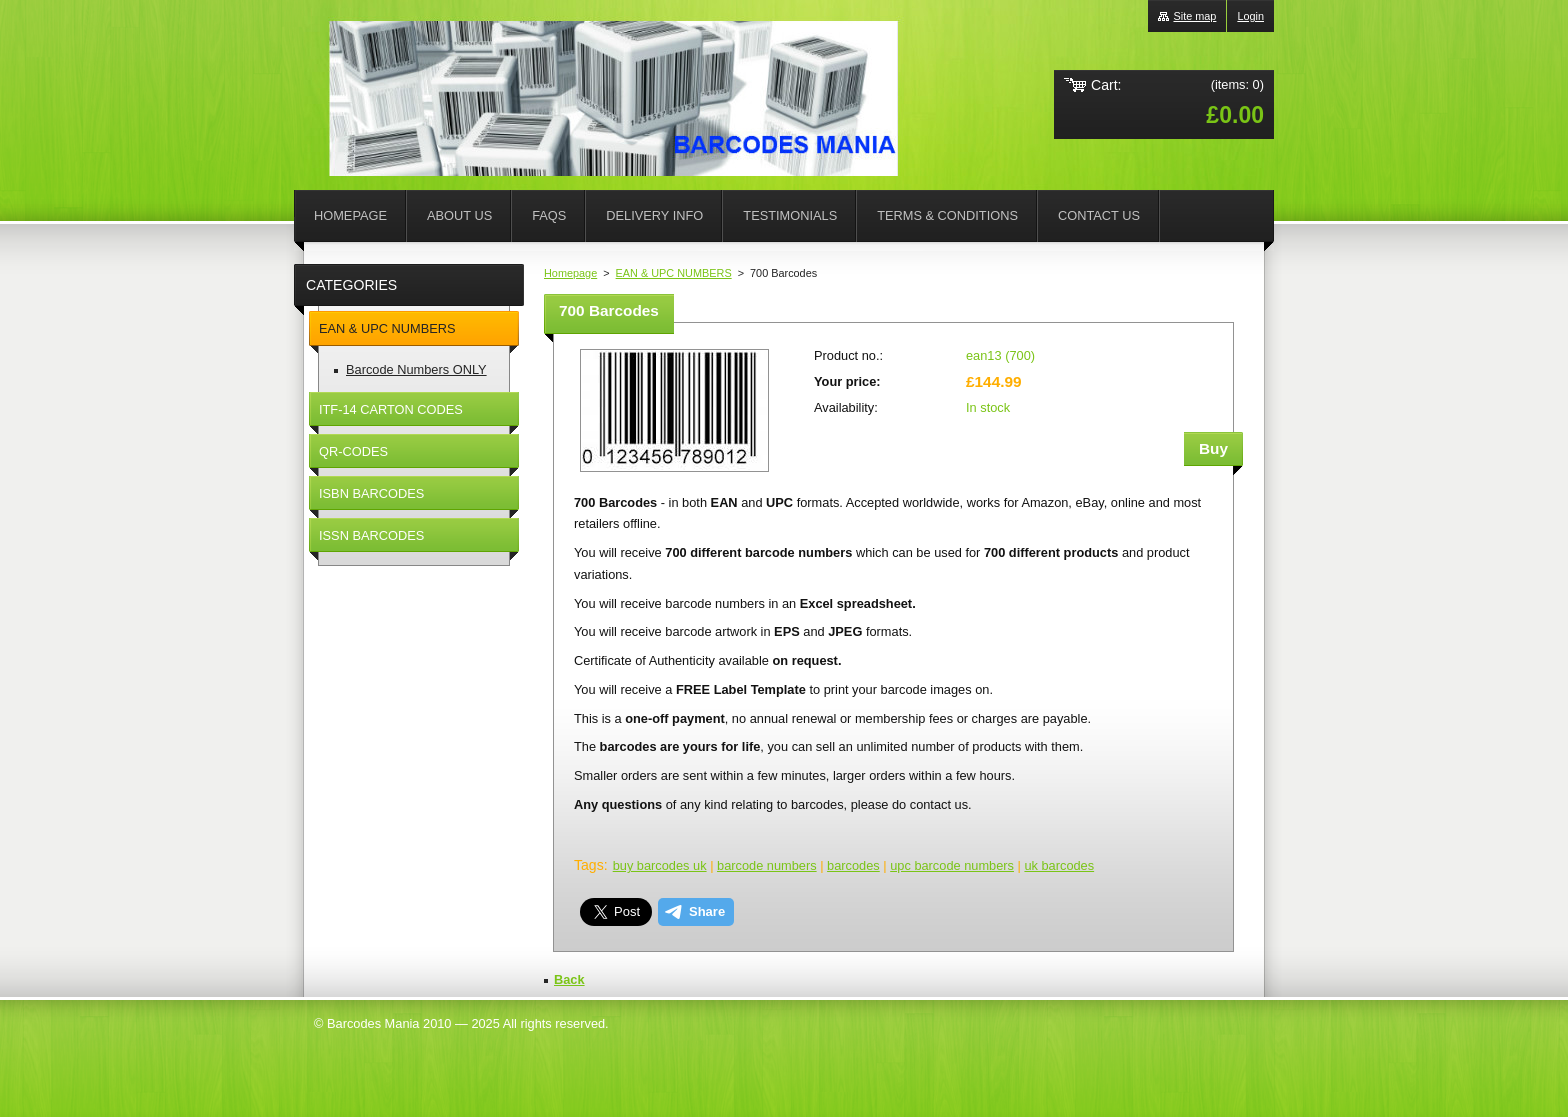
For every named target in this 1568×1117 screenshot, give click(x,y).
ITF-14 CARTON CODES (391, 409)
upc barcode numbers (952, 865)
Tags (589, 865)
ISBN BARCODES (371, 493)
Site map (1194, 16)
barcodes (853, 865)
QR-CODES (353, 451)
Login (1250, 16)
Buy (1213, 448)
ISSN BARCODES (371, 535)
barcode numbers (767, 865)
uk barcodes (1059, 865)
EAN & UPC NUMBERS (674, 273)
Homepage (570, 273)
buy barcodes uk (660, 865)
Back (569, 979)
